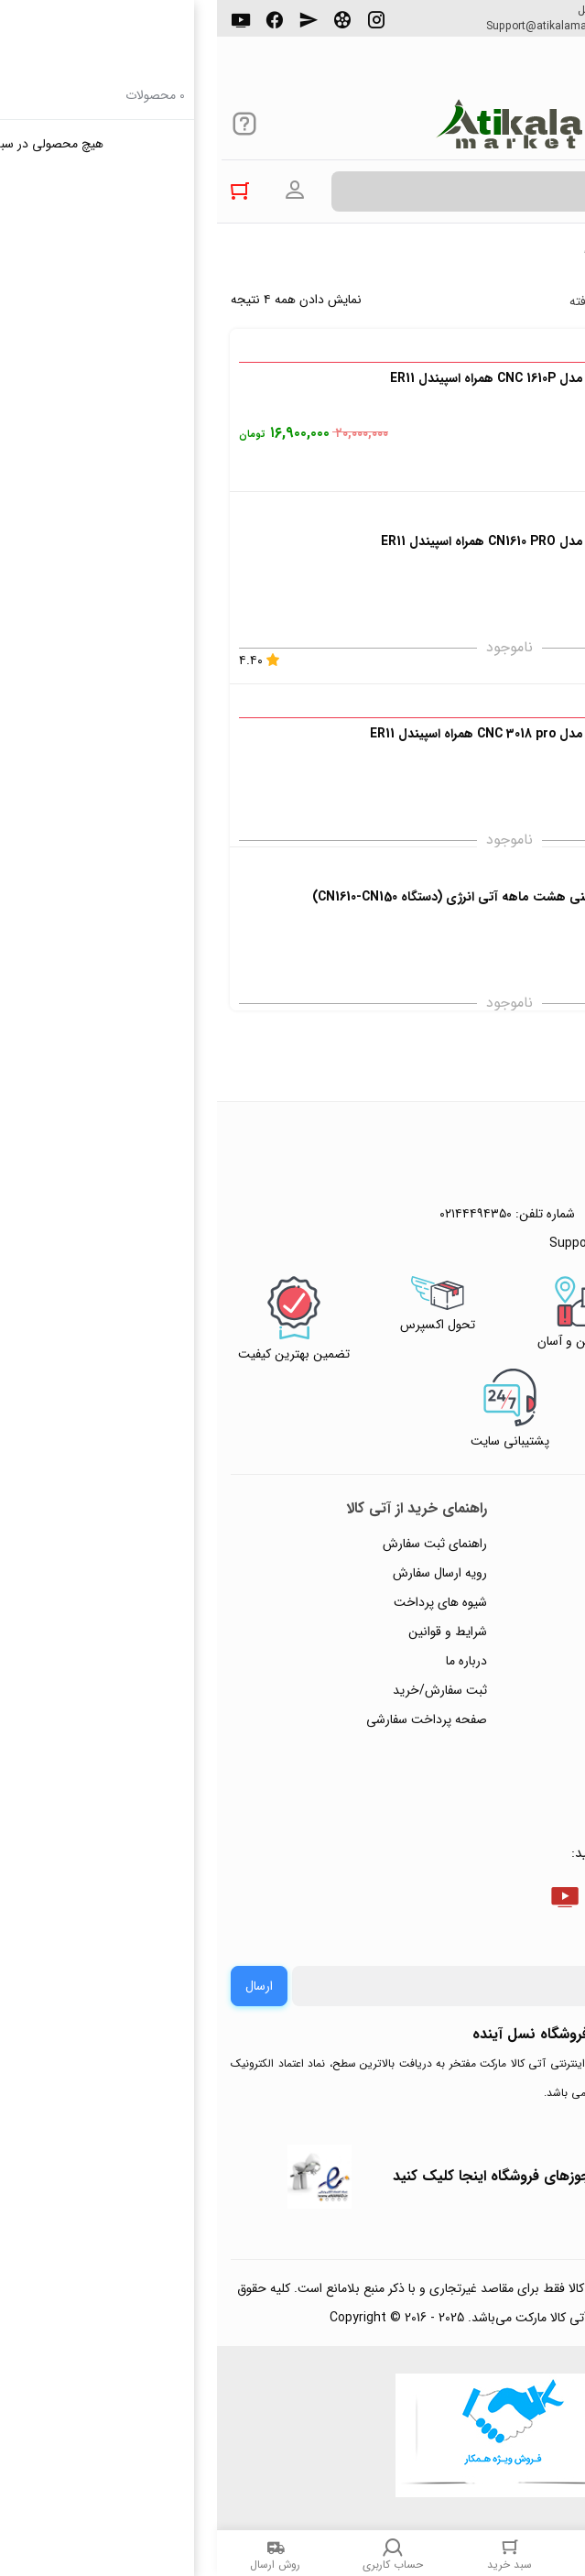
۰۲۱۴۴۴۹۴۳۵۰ (508, 26)
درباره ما (249, 1661)
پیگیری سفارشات (515, 1661)
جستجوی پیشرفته (399, 301)
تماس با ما (531, 1690)
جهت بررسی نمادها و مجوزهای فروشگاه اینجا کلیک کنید (345, 2176)
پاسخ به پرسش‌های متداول (488, 1573)
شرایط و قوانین (230, 1631)
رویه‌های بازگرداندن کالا (498, 1602)
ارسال (42, 1986)
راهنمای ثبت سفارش (218, 1544)
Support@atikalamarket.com (341, 26)
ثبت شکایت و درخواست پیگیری (476, 1749)
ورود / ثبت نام (520, 1719)
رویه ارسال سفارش (223, 1573)
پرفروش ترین (515, 301)
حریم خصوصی (519, 1631)
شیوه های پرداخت (223, 1602)
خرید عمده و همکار (509, 1778)
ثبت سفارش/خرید (223, 1690)
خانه (561, 256)
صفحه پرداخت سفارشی (209, 1719)
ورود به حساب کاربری (78, 190)
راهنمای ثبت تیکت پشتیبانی (485, 1544)
